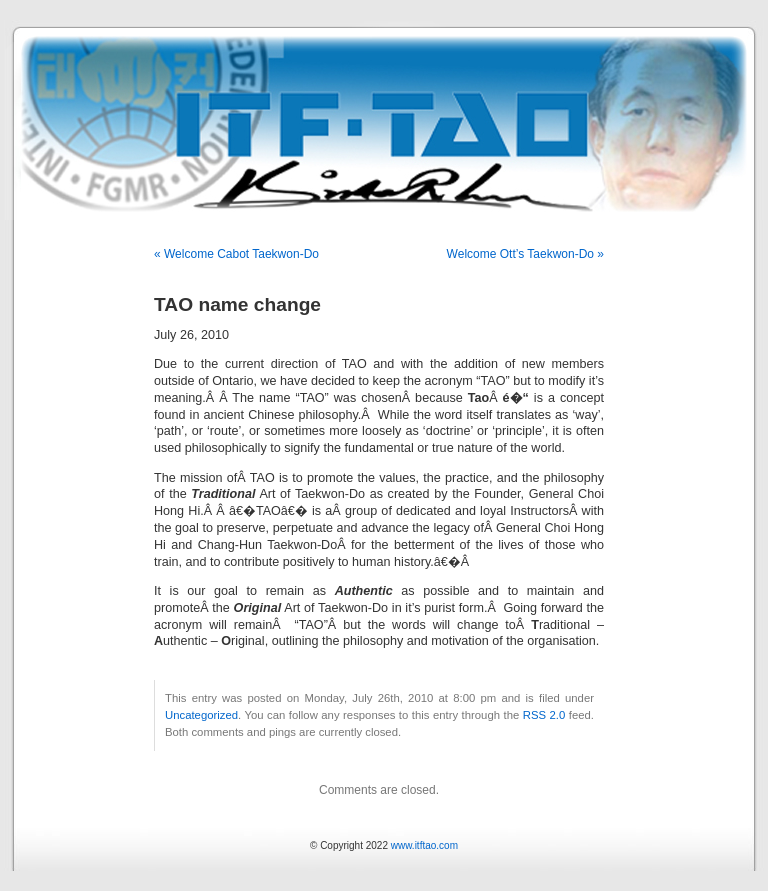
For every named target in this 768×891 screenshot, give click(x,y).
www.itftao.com (424, 845)
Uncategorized (201, 715)
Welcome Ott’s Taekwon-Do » (525, 254)
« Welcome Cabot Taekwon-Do (236, 254)
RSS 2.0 (544, 715)
